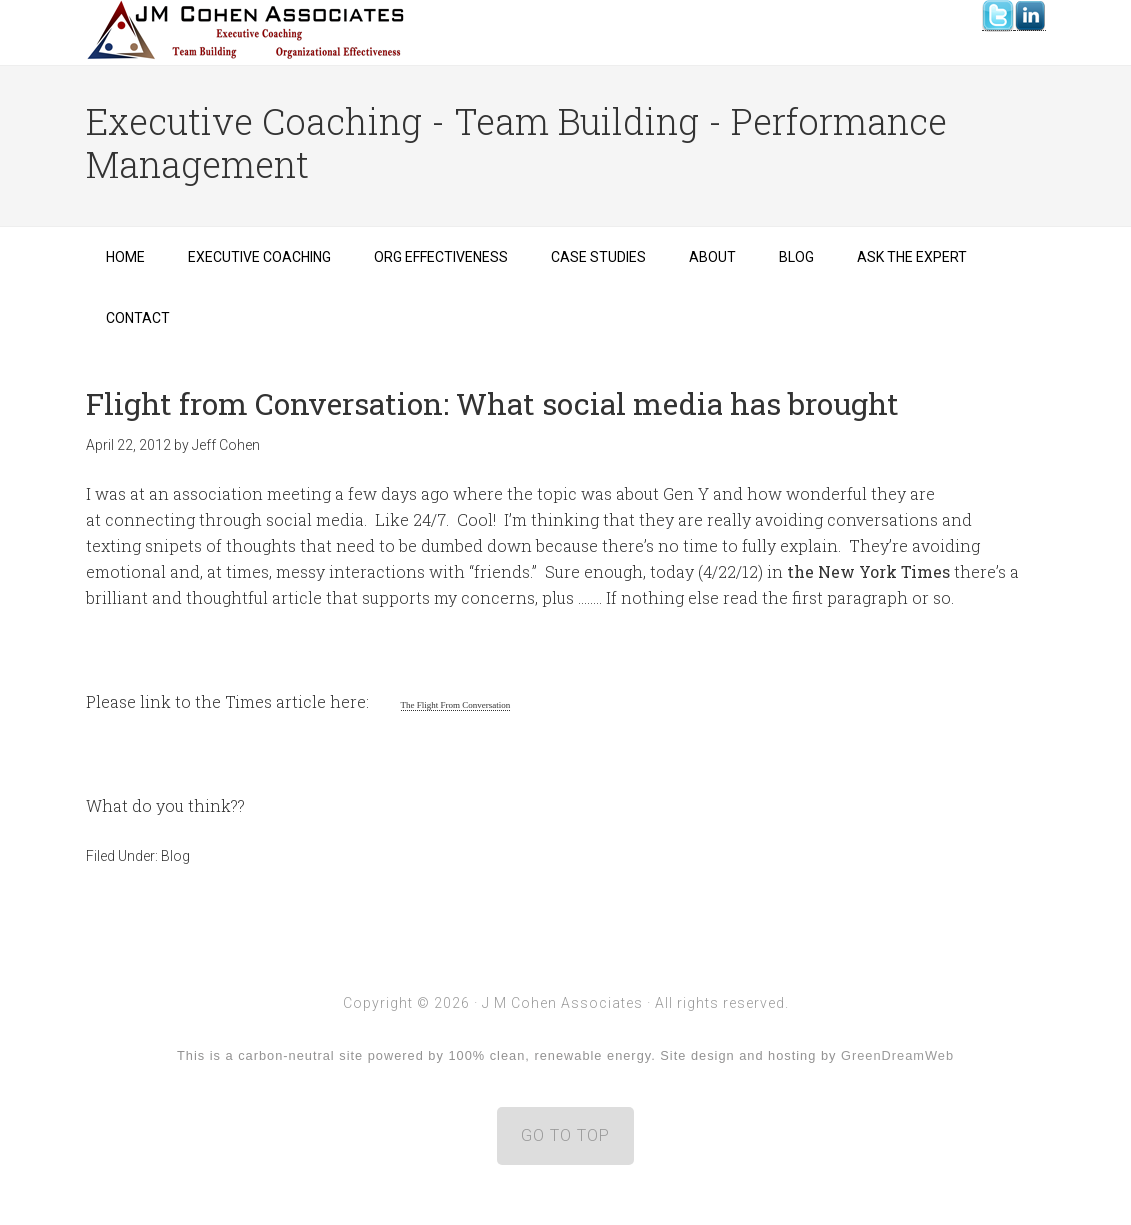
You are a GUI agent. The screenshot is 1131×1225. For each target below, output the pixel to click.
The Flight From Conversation (456, 705)
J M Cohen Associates (246, 30)
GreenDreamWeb (897, 1055)
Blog (175, 856)
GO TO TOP (565, 1135)
